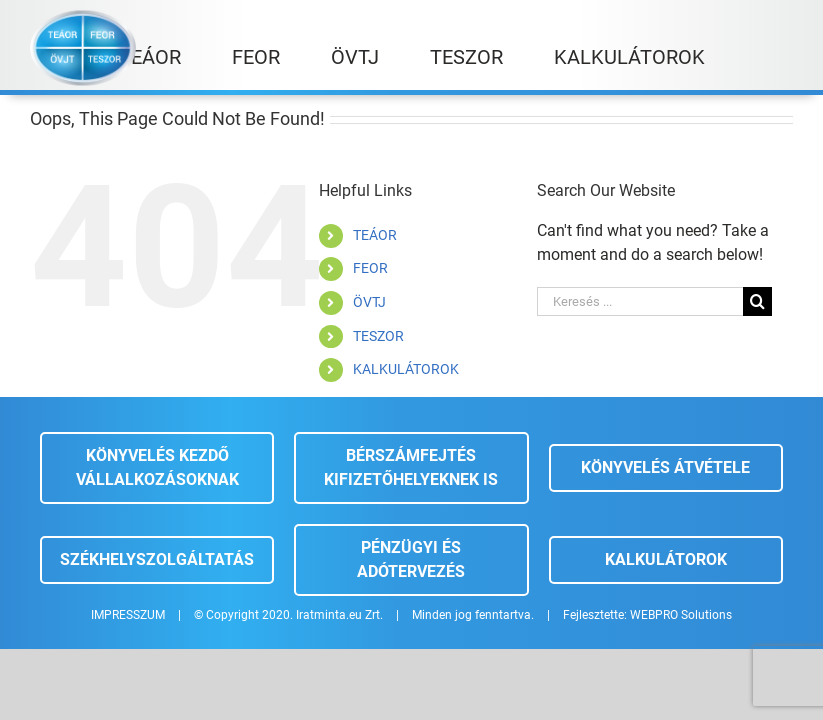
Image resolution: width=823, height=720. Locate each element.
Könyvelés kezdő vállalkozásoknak (157, 467)
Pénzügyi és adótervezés (411, 559)
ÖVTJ (369, 302)
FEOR (370, 268)
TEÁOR (375, 235)
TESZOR (378, 336)
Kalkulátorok (666, 559)
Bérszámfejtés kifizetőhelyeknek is (411, 467)
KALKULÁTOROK (406, 369)
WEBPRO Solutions (681, 615)
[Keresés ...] (639, 301)
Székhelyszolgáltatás (157, 559)
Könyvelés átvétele (665, 467)
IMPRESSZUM (128, 615)
